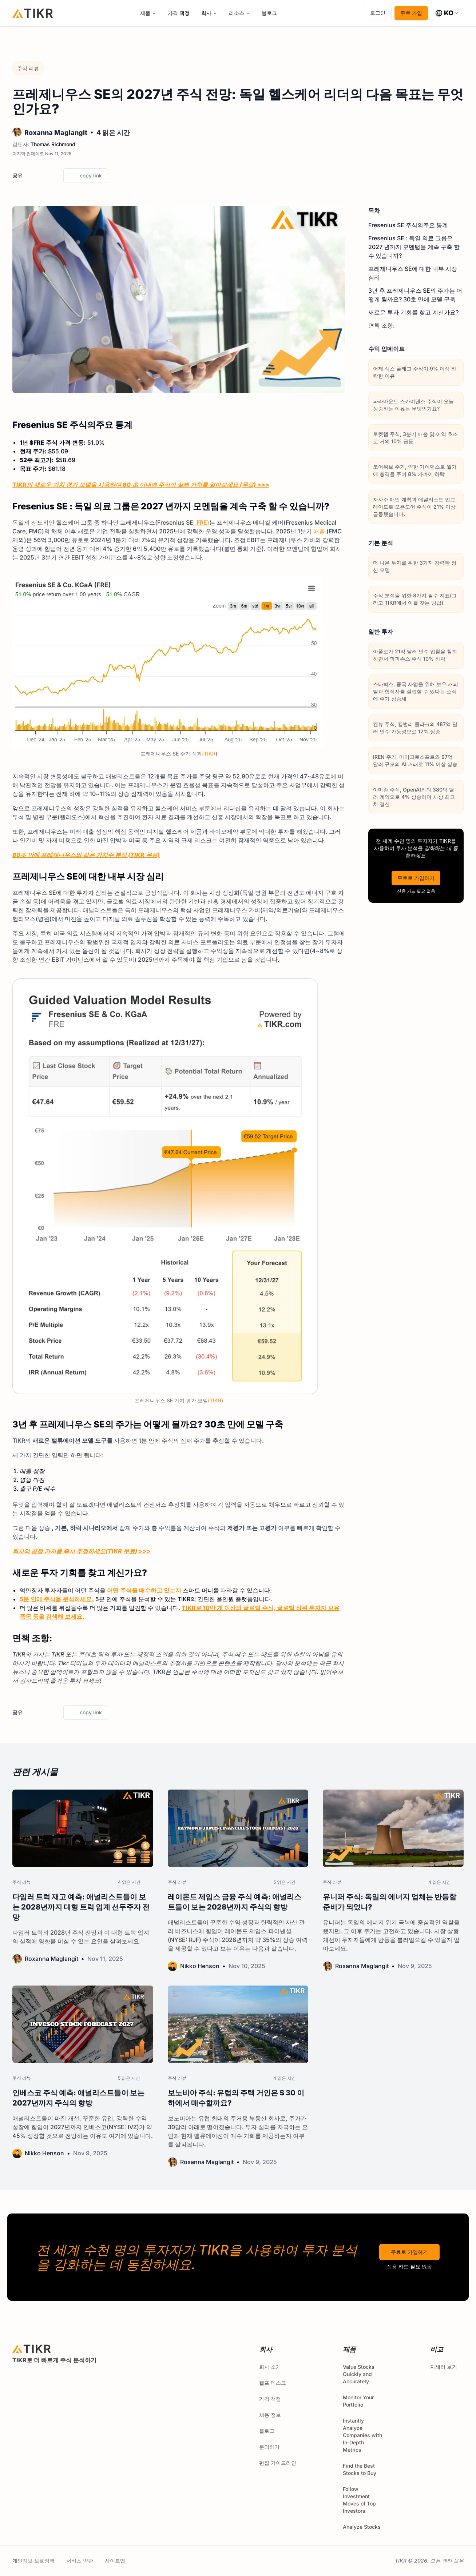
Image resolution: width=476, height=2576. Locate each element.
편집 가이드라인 (277, 2463)
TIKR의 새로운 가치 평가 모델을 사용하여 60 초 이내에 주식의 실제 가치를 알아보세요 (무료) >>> (140, 484)
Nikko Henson (199, 1966)
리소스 (236, 13)
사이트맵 (115, 2560)
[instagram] (49, 2380)
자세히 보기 (447, 2367)
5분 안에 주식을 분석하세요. (57, 1599)
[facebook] (42, 176)
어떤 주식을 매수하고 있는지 (144, 1590)
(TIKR (208, 753)
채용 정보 (270, 2415)
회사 (206, 13)
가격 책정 (179, 13)
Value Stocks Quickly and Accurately (358, 2374)
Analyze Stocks (362, 2527)
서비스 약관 (79, 2560)
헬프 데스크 (272, 2383)
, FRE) (201, 522)
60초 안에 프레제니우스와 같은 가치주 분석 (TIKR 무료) (86, 854)
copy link (86, 175)
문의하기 (269, 2447)
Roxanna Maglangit (55, 132)
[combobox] (447, 13)
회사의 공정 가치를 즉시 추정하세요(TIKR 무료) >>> (81, 1551)
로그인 (377, 12)
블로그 (269, 13)
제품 (145, 13)
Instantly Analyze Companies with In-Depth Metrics (362, 2435)
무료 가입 (411, 13)
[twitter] (30, 176)
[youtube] (65, 2380)
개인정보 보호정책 (33, 2560)
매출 (319, 531)
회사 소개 (270, 2367)
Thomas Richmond (53, 144)
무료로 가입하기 (416, 878)
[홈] (32, 12)
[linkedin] (55, 176)
